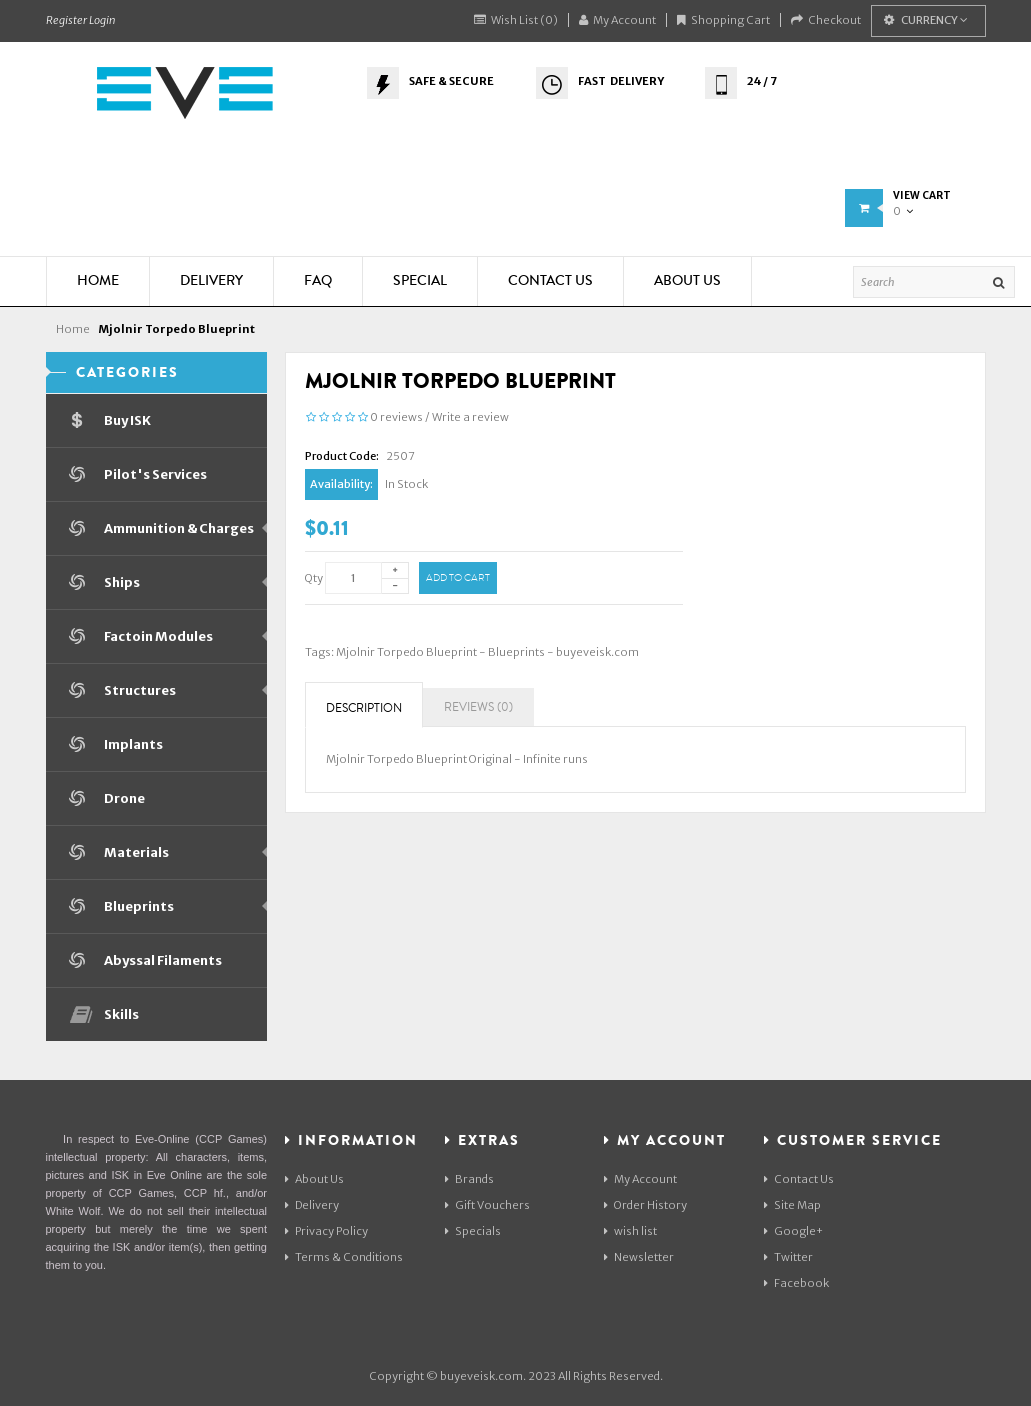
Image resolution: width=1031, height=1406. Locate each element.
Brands (469, 1179)
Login (102, 20)
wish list (630, 1231)
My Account (617, 20)
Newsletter (639, 1257)
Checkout (826, 20)
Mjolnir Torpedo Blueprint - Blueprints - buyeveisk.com (487, 652)
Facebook (796, 1283)
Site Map (792, 1205)
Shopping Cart (723, 20)
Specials (473, 1231)
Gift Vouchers (487, 1205)
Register (66, 20)
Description (364, 708)
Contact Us (799, 1179)
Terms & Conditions (344, 1257)
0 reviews (396, 417)
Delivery (312, 1205)
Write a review (470, 417)
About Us (314, 1179)
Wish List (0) (516, 20)
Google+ (793, 1231)
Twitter (788, 1257)
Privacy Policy (326, 1231)
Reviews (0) (478, 707)
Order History (645, 1205)
